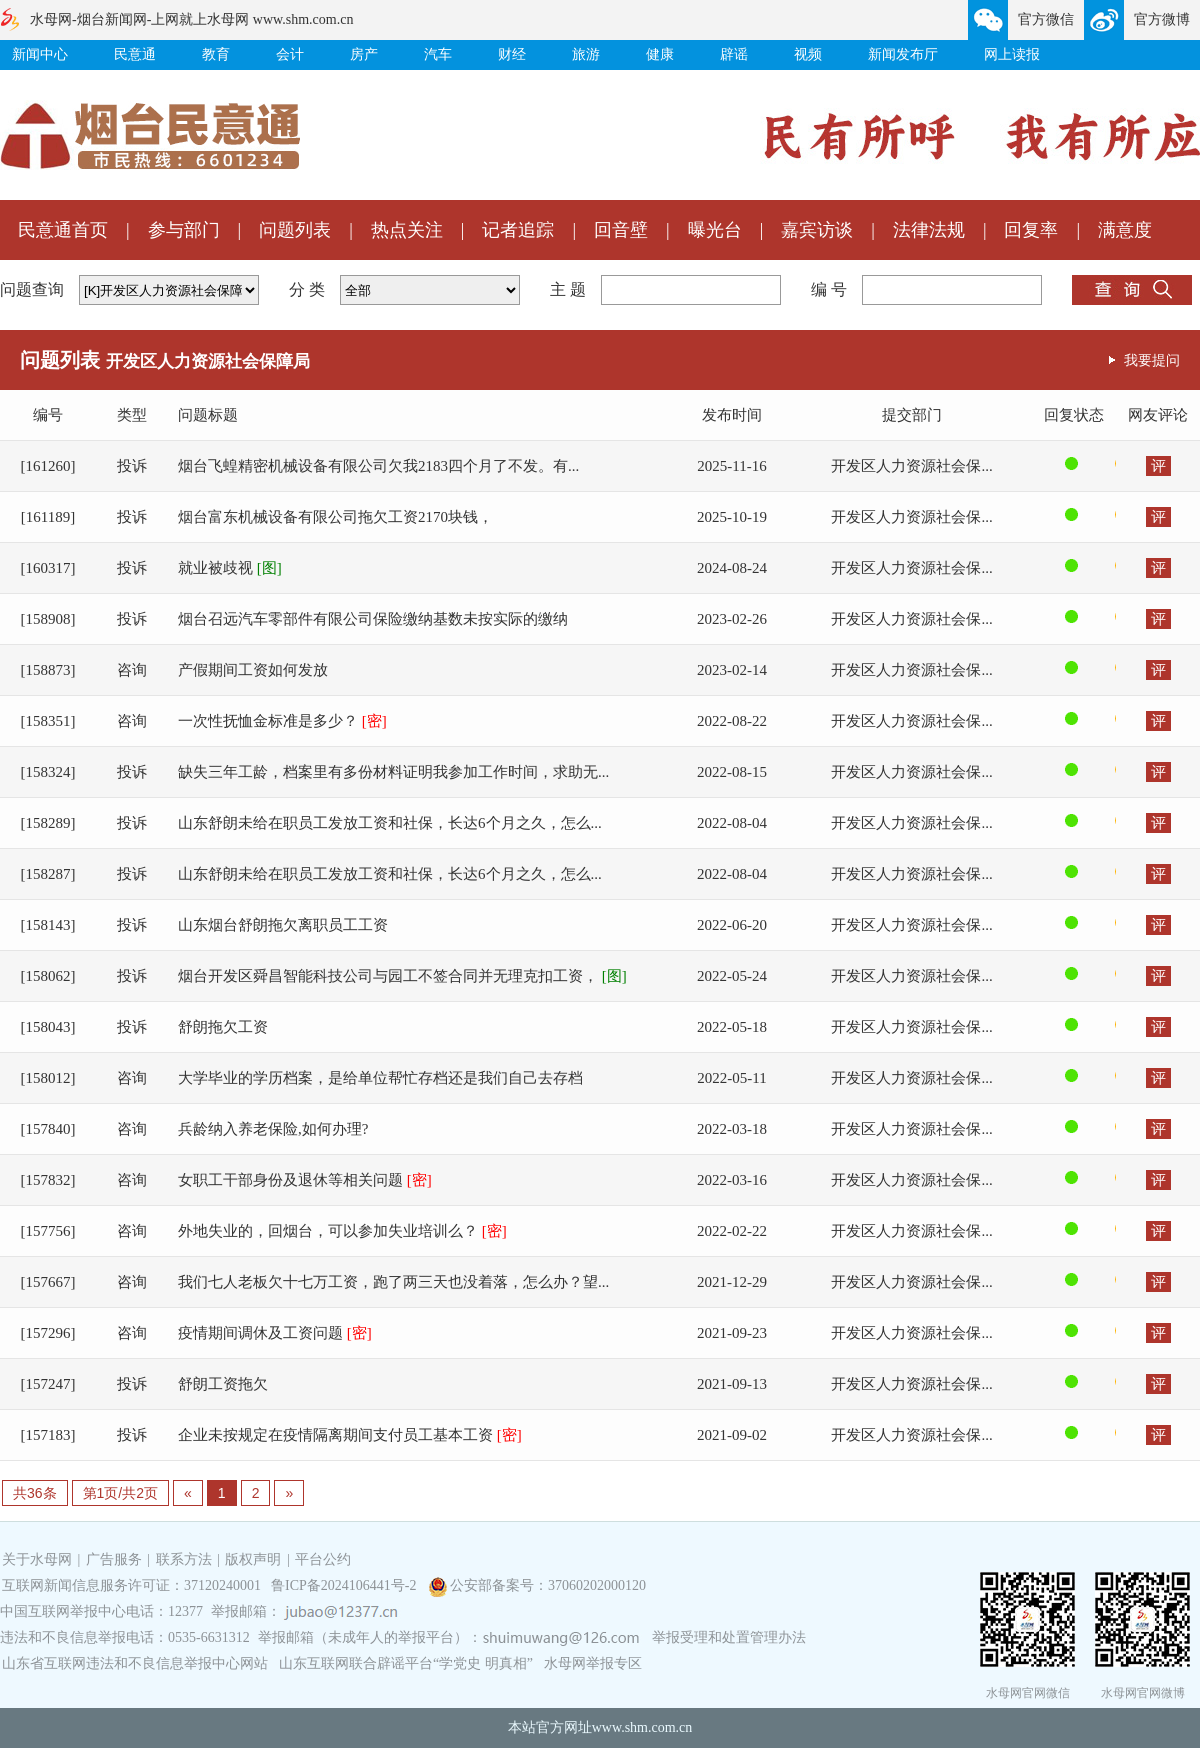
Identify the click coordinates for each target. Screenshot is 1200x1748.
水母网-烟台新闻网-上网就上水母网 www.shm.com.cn (191, 19)
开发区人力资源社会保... (911, 466)
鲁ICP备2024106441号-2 (345, 1585)
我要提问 (1152, 360)
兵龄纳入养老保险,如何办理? (273, 1129)
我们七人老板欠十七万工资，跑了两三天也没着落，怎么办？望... (393, 1282)
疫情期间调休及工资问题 (275, 1333)
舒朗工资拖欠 (223, 1384)
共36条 (35, 1493)
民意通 (135, 54)
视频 (808, 54)
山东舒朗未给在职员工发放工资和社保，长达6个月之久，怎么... (390, 823)
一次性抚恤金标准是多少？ (282, 721)
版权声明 (253, 1559)
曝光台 (715, 230)
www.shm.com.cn (642, 1727)
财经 (512, 54)
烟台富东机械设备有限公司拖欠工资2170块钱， (335, 517)
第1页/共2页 (120, 1493)
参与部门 (184, 230)
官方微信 (1046, 19)
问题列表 (295, 230)
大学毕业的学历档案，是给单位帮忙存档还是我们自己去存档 (380, 1078)
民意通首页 (63, 230)
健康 (660, 54)
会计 (290, 54)
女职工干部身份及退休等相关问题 (305, 1180)
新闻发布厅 (903, 54)
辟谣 (734, 54)
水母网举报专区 (593, 1663)
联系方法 (184, 1559)
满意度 (1125, 230)
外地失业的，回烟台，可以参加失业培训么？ (342, 1231)
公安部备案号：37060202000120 (548, 1585)
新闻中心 (40, 54)
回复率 (1031, 230)
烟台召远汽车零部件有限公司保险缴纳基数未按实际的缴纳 (373, 619)
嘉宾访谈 (817, 230)
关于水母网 (39, 1559)
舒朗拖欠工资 (223, 1027)
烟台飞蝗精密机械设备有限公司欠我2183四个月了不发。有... (378, 466)
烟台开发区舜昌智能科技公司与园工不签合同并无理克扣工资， (402, 976)
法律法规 (929, 230)
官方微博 (1162, 19)
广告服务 (114, 1559)
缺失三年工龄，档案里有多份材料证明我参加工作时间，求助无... (393, 772)
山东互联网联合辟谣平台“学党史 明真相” (406, 1663)
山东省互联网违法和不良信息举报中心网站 (135, 1663)
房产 (364, 54)
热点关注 (407, 230)
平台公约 (323, 1559)
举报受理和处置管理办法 (729, 1637)
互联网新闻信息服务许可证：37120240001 (131, 1585)
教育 (216, 54)
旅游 (586, 54)
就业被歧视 (230, 568)
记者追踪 (518, 230)
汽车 (438, 54)
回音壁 (621, 230)
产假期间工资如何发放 (253, 670)
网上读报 (1012, 54)
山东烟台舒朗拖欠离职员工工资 (283, 925)
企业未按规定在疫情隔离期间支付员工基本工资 (350, 1435)
